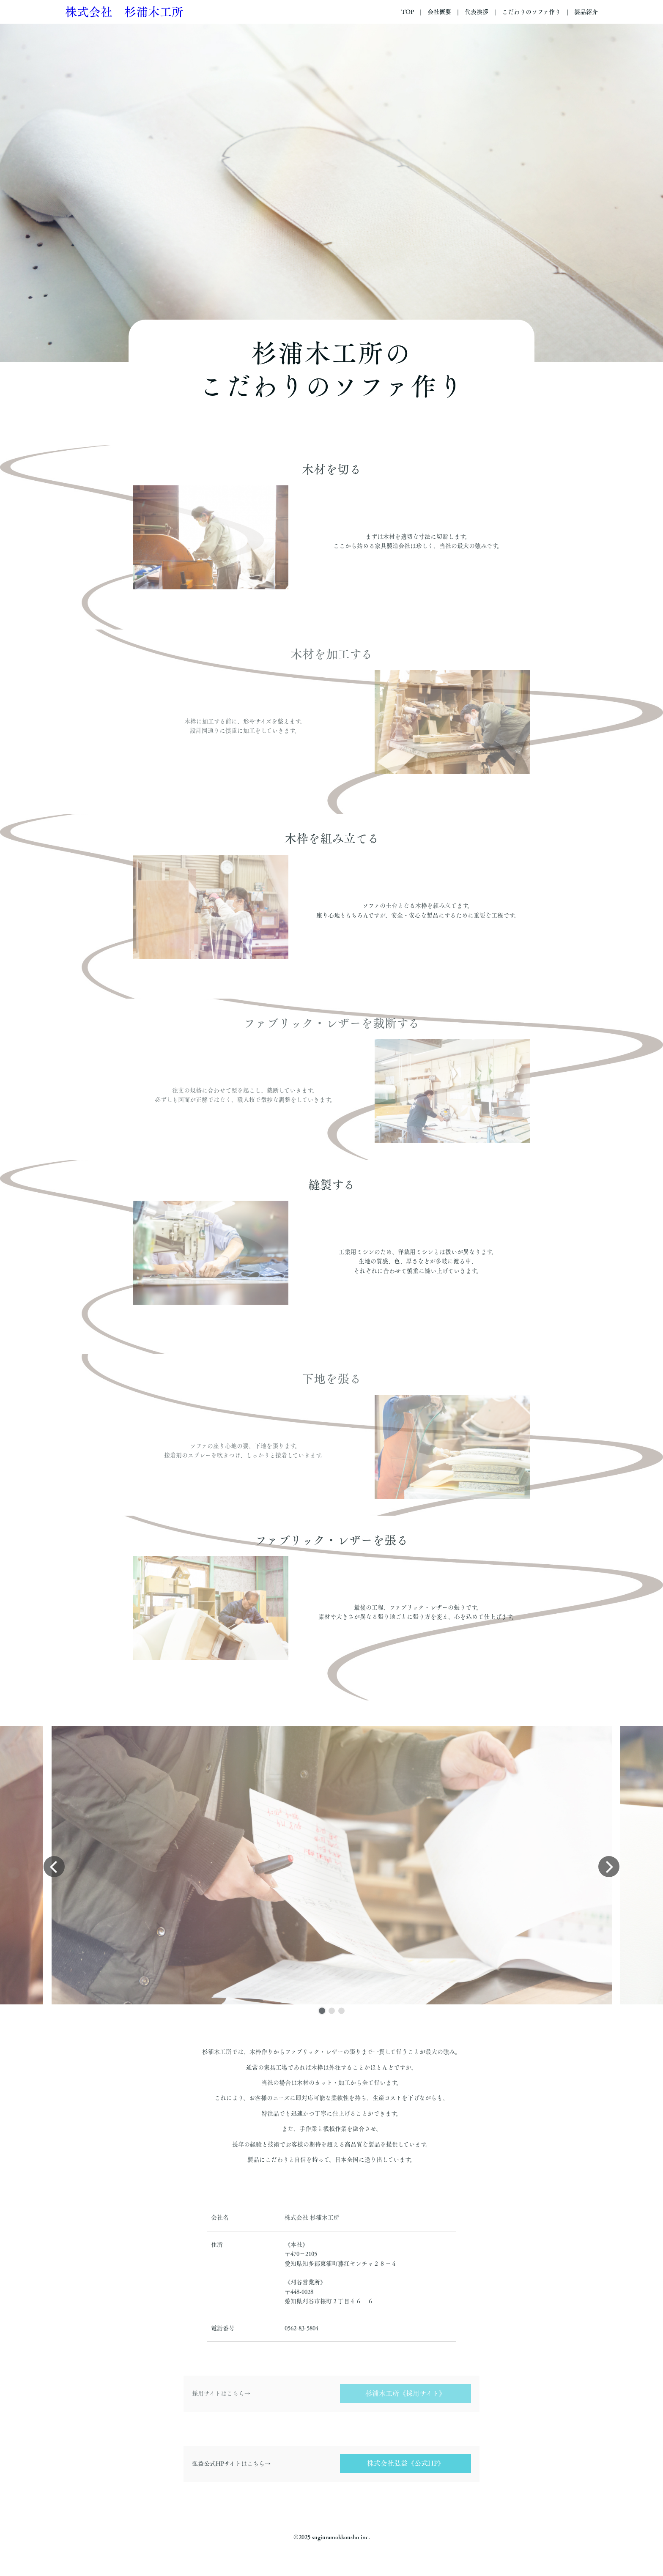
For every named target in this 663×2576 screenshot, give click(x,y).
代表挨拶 (476, 12)
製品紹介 (586, 12)
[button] (322, 2011)
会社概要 (439, 12)
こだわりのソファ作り (531, 12)
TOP (407, 12)
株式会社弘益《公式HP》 (405, 2463)
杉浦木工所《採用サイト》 (405, 2393)
